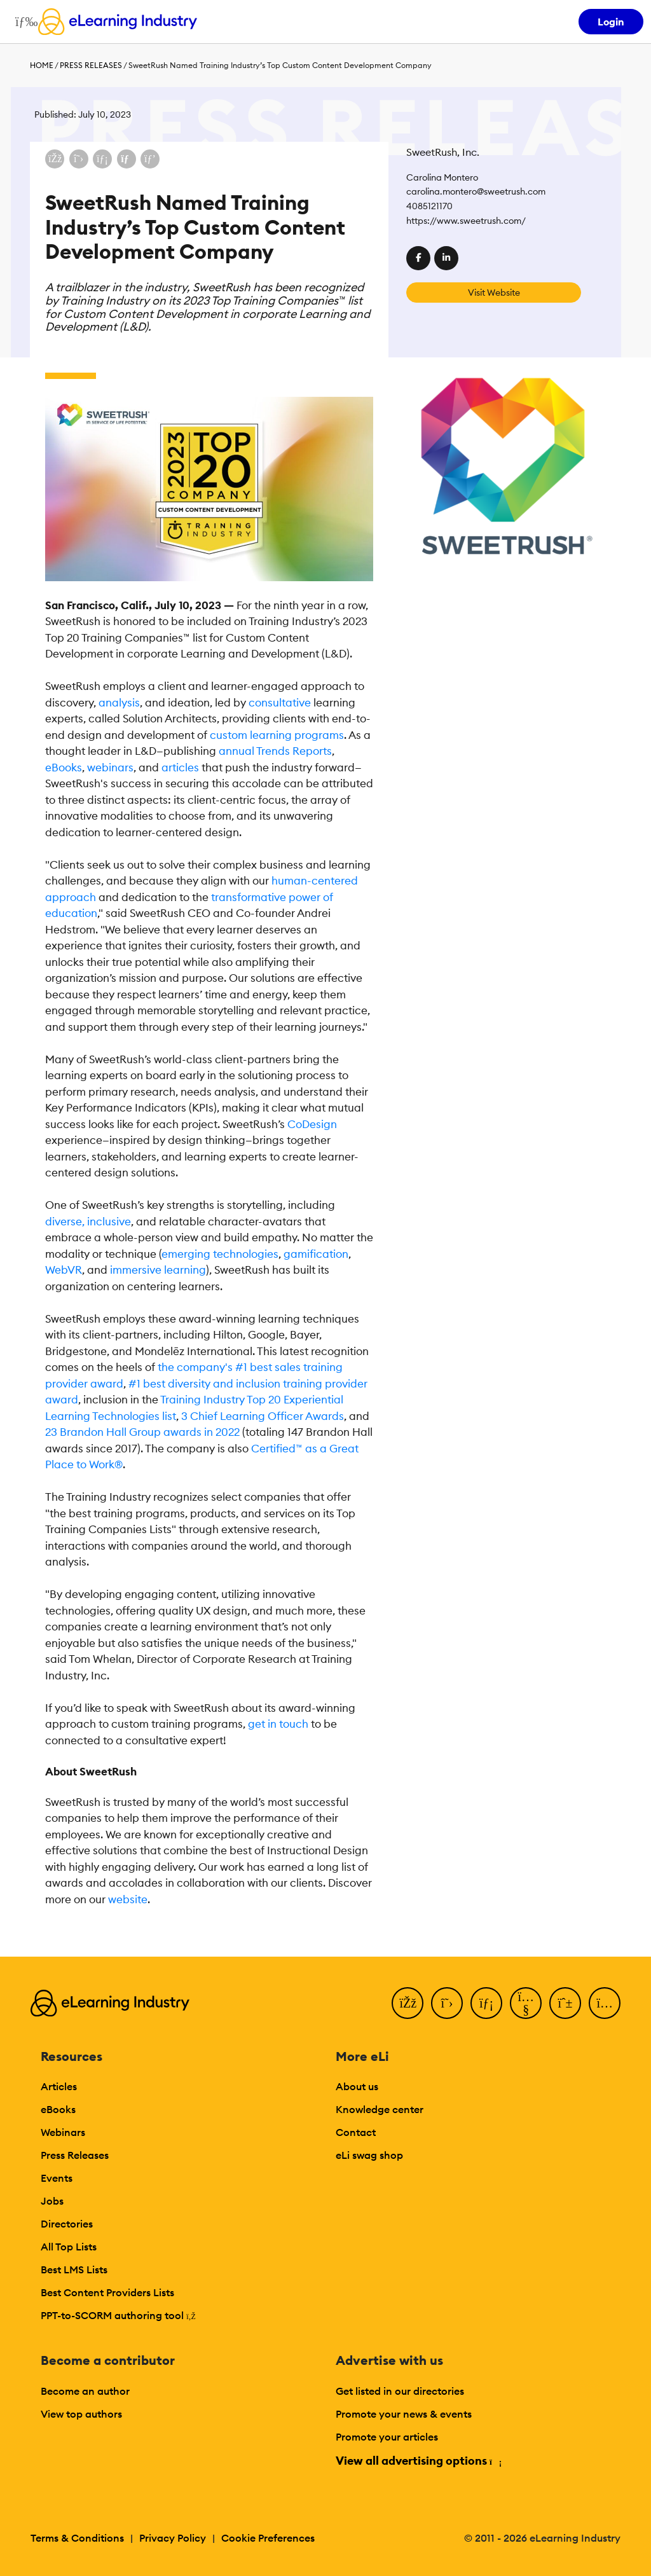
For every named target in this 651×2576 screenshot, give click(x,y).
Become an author (85, 2391)
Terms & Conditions (77, 2537)
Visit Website (494, 292)
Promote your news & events (404, 2413)
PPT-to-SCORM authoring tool (118, 2315)
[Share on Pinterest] (150, 159)
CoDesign (312, 1124)
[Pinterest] (565, 2003)
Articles (59, 2086)
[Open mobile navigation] (23, 22)
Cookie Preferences (268, 2537)
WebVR (63, 1270)
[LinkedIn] (486, 2003)
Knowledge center (379, 2109)
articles (180, 768)
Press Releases (91, 65)
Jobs (52, 2200)
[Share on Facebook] (54, 159)
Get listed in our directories (400, 2391)
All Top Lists (69, 2246)
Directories (67, 2223)
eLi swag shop (369, 2155)
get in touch (278, 1724)
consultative (280, 703)
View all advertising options (418, 2460)
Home (41, 65)
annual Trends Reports (275, 751)
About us (357, 2086)
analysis (119, 703)
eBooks (63, 768)
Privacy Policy (172, 2537)
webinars (110, 768)
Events (56, 2178)
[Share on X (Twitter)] (78, 159)
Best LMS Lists (74, 2269)
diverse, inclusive (88, 1222)
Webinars (63, 2132)
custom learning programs (277, 735)
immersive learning (158, 1270)
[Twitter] (447, 2003)
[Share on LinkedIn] (102, 159)
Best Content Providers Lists (107, 2292)
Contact (356, 2132)
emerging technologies (219, 1254)
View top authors (81, 2413)
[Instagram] (604, 2003)
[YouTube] (526, 2003)
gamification (316, 1254)
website (127, 1899)
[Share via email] (126, 159)
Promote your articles (387, 2436)
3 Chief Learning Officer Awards (262, 1416)
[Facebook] (407, 2003)
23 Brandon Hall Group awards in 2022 (142, 1432)
